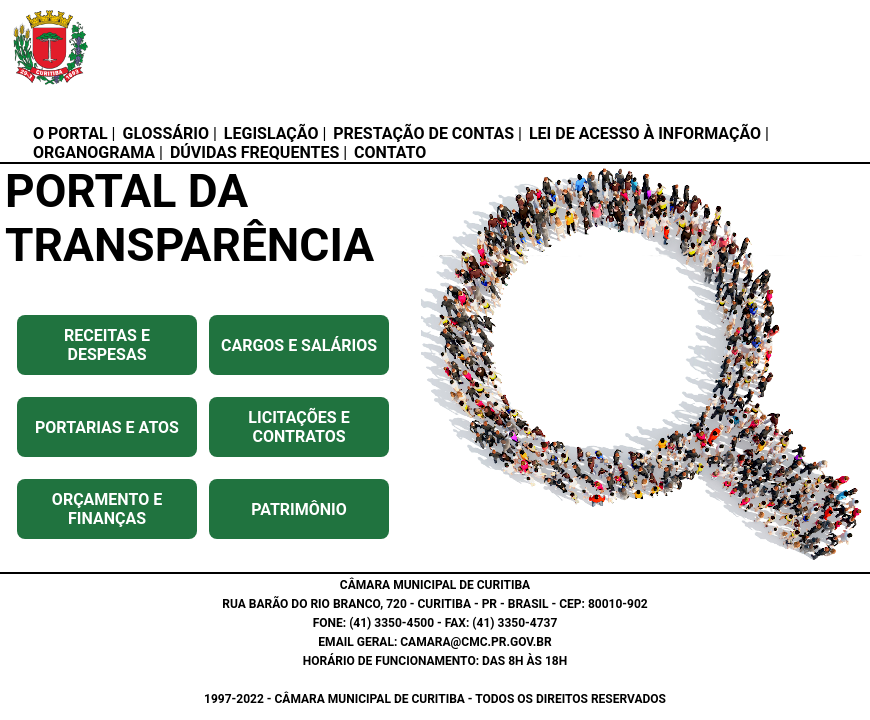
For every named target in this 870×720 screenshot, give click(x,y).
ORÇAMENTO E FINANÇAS (107, 509)
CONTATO (390, 152)
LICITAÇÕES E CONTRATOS (298, 427)
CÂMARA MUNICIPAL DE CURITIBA (435, 585)
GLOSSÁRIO (165, 133)
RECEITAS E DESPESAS (107, 345)
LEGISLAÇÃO (271, 133)
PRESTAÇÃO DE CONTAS (423, 133)
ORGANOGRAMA (94, 152)
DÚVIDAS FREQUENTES (254, 152)
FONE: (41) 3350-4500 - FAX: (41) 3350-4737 (435, 623)
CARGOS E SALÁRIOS (299, 345)
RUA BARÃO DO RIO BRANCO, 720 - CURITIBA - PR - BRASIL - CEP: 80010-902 (435, 604)
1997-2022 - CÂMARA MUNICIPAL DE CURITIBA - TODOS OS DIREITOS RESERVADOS (435, 699)
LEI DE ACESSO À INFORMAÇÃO (645, 133)
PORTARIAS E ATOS (107, 427)
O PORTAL (70, 133)
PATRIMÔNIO (299, 509)
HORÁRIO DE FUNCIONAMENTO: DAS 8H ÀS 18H (435, 661)
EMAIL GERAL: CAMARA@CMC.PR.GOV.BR (434, 642)
